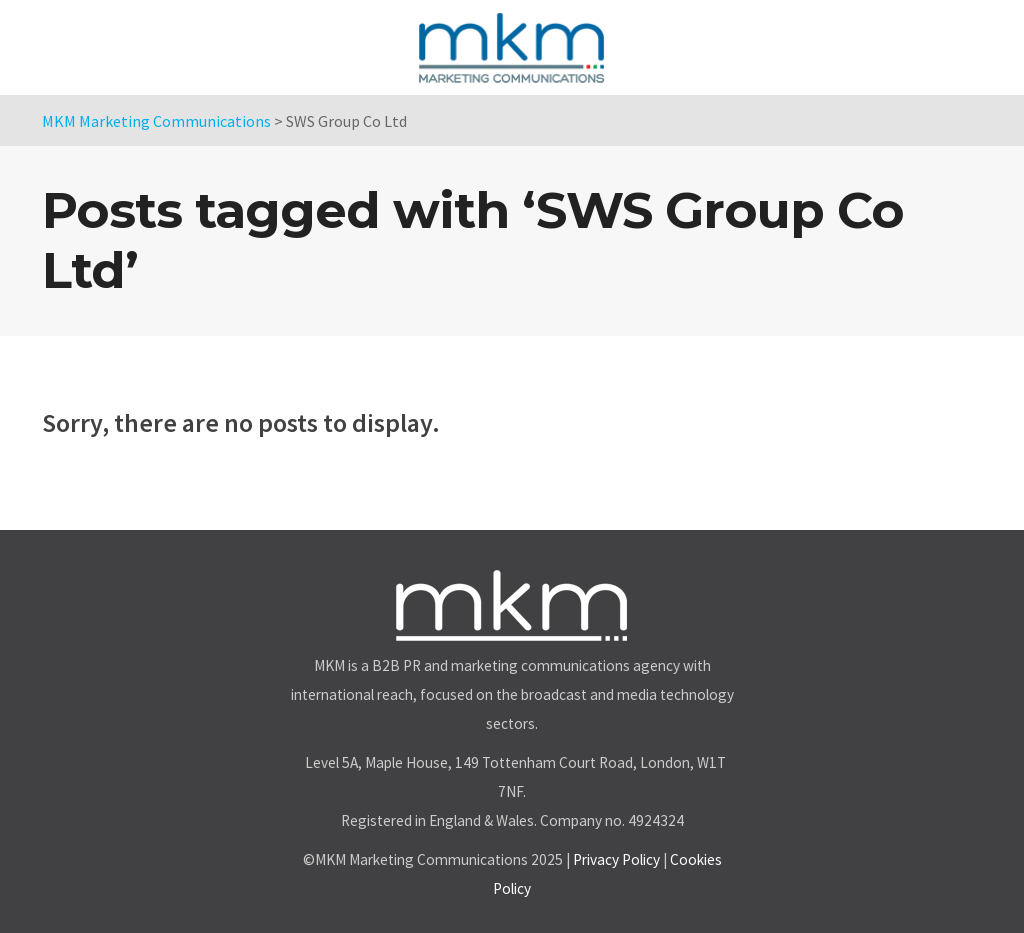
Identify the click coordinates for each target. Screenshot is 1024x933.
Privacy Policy (616, 859)
